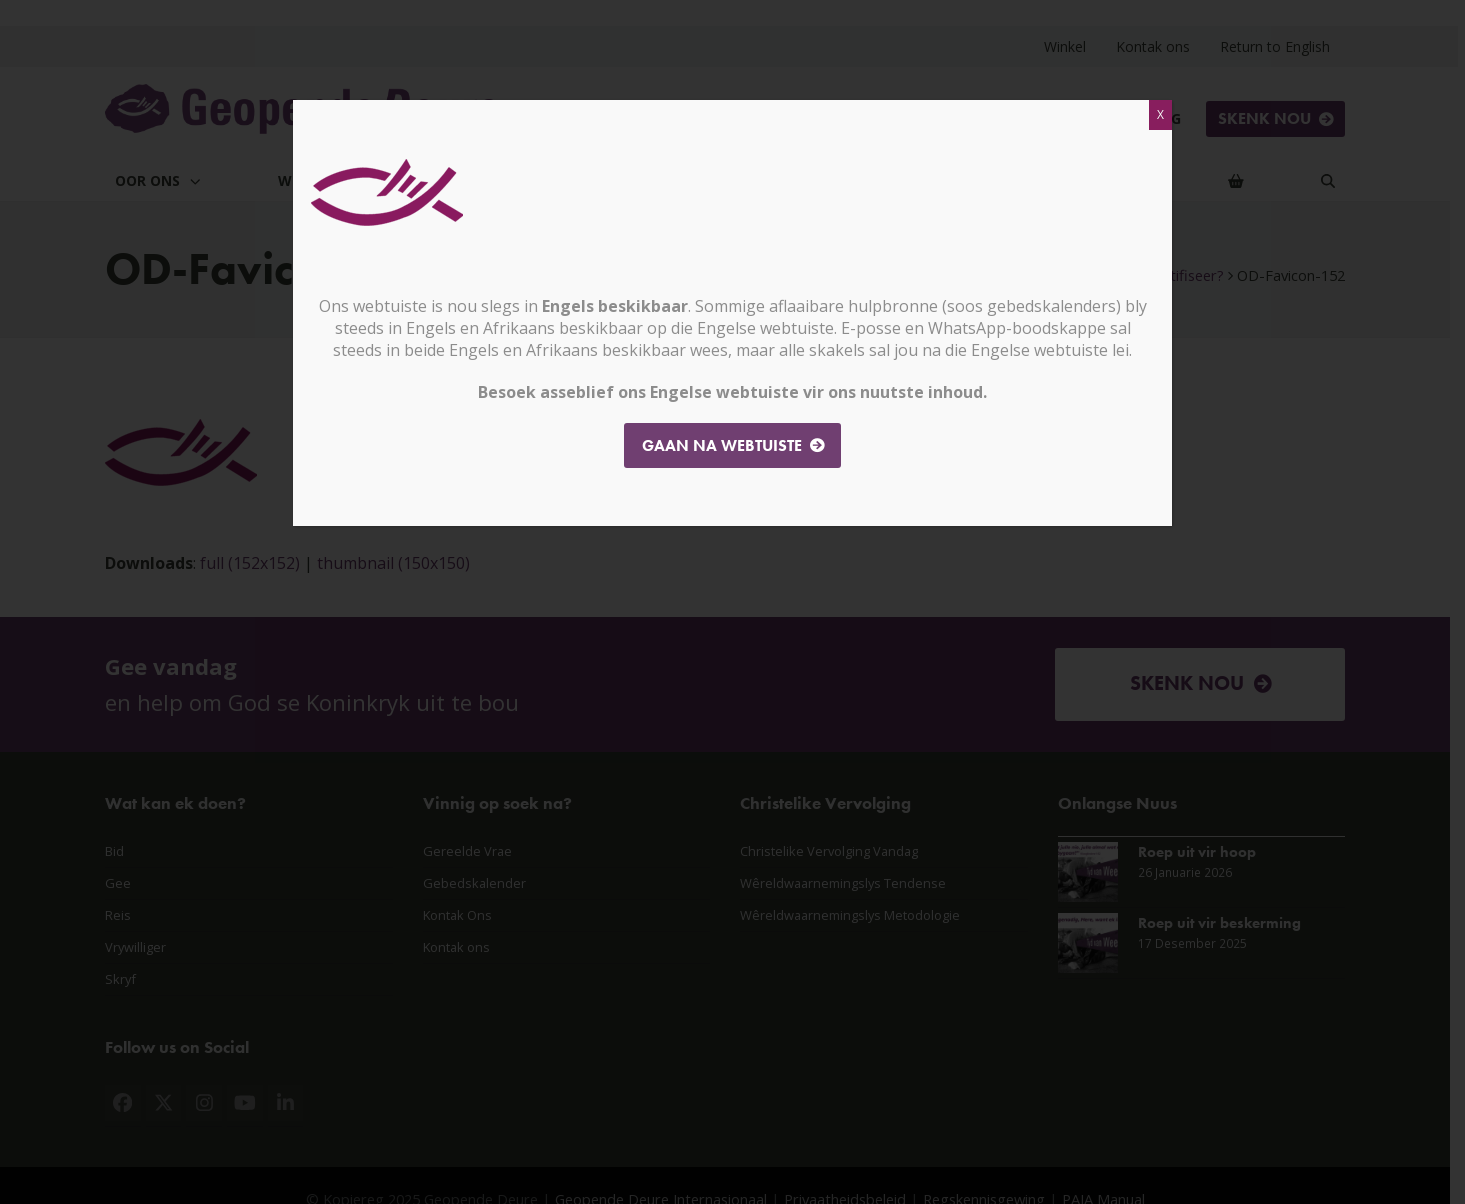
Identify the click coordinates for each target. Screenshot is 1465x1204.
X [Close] (1160, 114)
